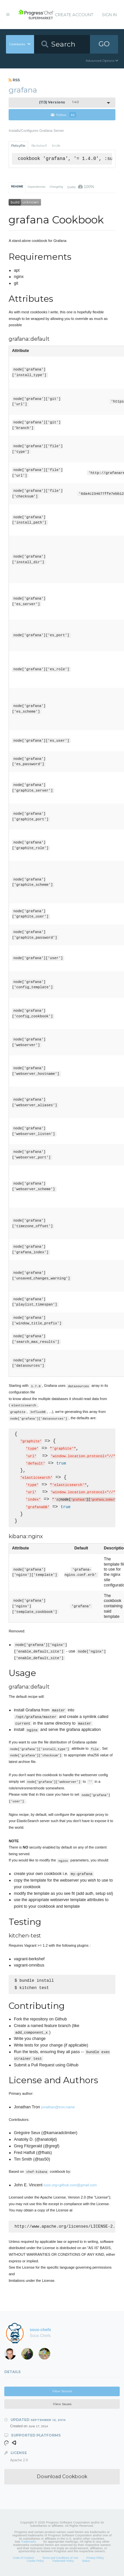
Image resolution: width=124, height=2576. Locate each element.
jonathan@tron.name (58, 2108)
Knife (56, 145)
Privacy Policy (95, 2559)
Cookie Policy (35, 2562)
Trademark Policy (63, 2562)
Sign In (109, 14)
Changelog (56, 186)
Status (86, 2562)
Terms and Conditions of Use (60, 2559)
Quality (80, 186)
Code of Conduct (23, 2559)
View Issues (62, 2406)
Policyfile (18, 145)
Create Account (74, 14)
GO (104, 44)
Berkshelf (39, 145)
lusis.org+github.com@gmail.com (70, 2186)
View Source (62, 2393)
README (17, 186)
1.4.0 (59, 102)
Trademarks (28, 2543)
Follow (63, 114)
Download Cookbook (62, 2478)
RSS (14, 80)
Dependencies (36, 186)
